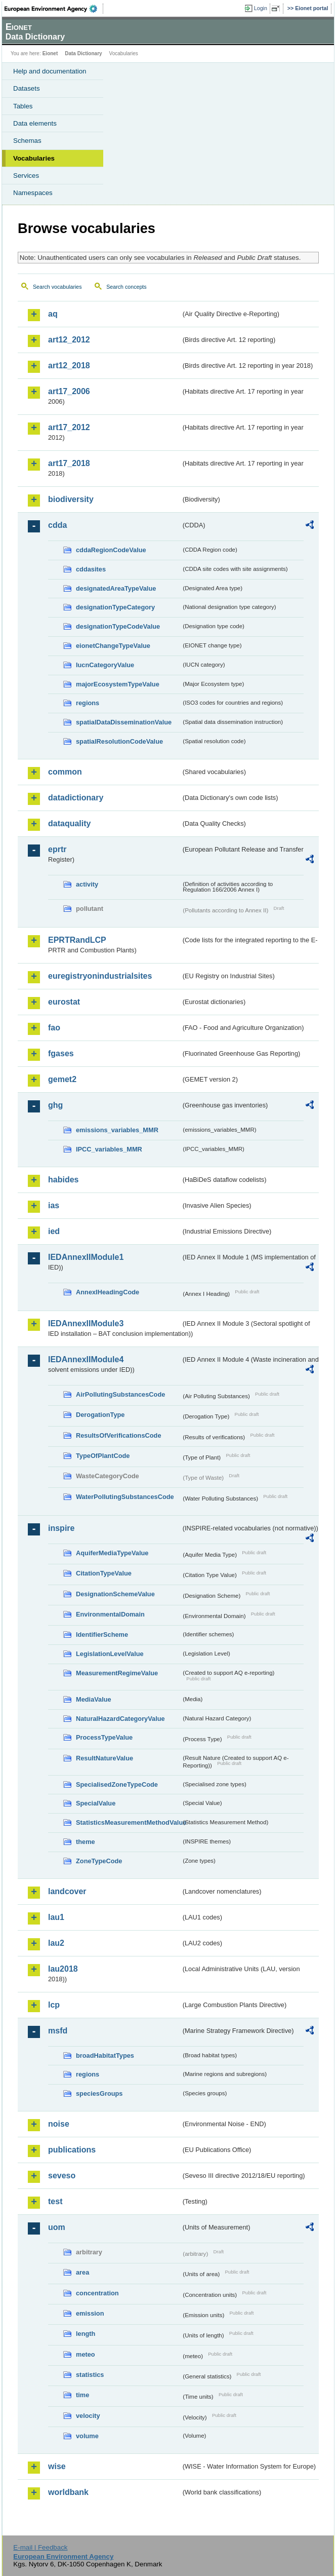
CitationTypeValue (104, 1573)
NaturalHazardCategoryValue (120, 1718)
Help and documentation (50, 71)
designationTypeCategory (115, 607)
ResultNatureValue (104, 1758)
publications (72, 2149)
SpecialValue (95, 1803)
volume (87, 2436)
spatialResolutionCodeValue (119, 741)
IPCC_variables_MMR (109, 1149)
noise (58, 2124)
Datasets (26, 88)
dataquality (69, 823)
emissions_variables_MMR (117, 1130)
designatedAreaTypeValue (116, 588)
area (82, 2272)
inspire (61, 1528)
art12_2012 (69, 339)
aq (53, 314)
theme (85, 1842)
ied (54, 1231)
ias (53, 1205)
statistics (90, 2374)
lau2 (56, 1943)
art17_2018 (69, 463)
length (85, 2333)
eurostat (64, 1001)
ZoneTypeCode (99, 1861)
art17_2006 (69, 391)
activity (87, 884)
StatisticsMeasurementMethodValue (128, 1822)
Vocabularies (34, 158)
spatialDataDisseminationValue (124, 722)
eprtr (57, 849)
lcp (54, 2005)
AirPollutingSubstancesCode (120, 1394)
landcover (67, 1891)
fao (54, 1027)
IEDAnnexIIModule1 (85, 1257)
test (55, 2201)
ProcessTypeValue (104, 1737)
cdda (57, 525)
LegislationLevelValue (110, 1654)
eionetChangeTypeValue (113, 645)
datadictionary (75, 797)
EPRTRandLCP (77, 940)
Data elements (35, 123)
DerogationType (100, 1414)
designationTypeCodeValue (118, 626)
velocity (88, 2415)
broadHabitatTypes (105, 2055)
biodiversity (71, 499)
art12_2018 (69, 365)
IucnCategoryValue (105, 665)
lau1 (56, 1917)
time (82, 2395)
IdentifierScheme (102, 1634)
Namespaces (33, 193)
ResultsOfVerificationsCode (118, 1435)
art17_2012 (69, 427)
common (65, 771)
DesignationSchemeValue (115, 1594)
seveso (61, 2175)
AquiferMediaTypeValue (112, 1553)
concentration (97, 2293)
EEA (54, 9)
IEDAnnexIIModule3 (85, 1323)
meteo (85, 2354)
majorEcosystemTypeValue (117, 684)
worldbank (68, 2492)
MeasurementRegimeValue (117, 1673)
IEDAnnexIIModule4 (85, 1359)
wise (57, 2466)
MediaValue (93, 1699)
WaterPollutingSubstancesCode (125, 1497)
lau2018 (63, 1969)
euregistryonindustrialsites (100, 976)
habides (63, 1179)
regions (87, 703)
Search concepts (126, 287)
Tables (23, 106)
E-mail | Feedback (40, 2547)
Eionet (50, 53)
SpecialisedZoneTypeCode (117, 1784)
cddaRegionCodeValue (111, 550)
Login (260, 8)
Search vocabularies (57, 287)
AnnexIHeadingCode (107, 1292)
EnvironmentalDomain (110, 1614)
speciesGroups (99, 2093)
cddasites (91, 569)
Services (26, 175)
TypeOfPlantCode (103, 1455)
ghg (55, 1105)
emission (90, 2313)
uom (56, 2227)
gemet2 (62, 1079)
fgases (61, 1053)
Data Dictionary (83, 53)
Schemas (27, 140)
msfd (57, 2030)
